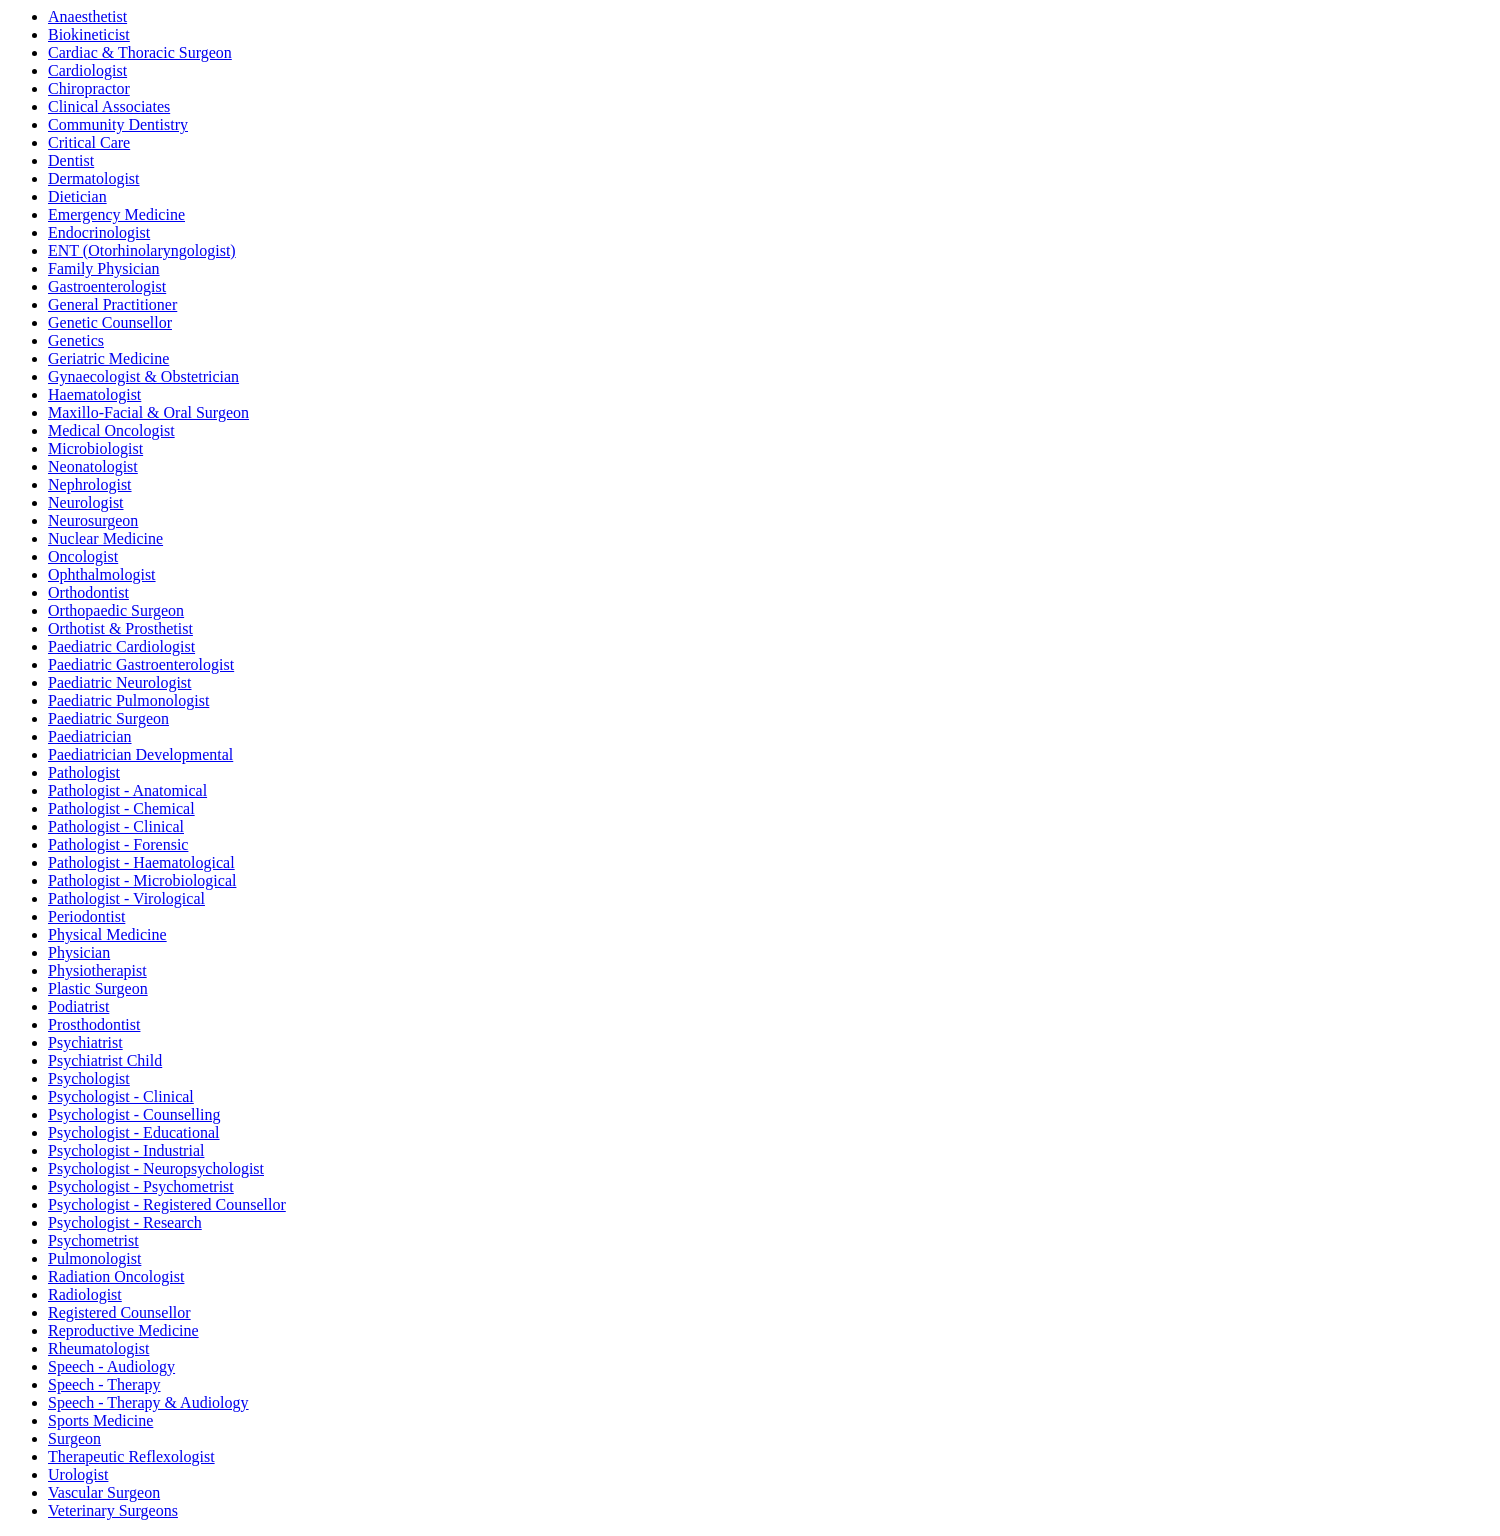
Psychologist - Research (125, 1222)
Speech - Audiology (111, 1366)
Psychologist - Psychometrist (141, 1186)
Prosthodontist (94, 1024)
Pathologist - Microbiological (142, 880)
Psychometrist (93, 1240)
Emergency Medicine (116, 214)
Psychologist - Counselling (134, 1114)
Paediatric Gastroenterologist (141, 664)
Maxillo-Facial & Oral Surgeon (148, 412)
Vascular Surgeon (104, 1492)
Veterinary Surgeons (113, 1510)
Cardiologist (87, 70)
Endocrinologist (99, 232)
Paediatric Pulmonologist (128, 700)
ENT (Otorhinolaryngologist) (142, 250)
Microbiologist (95, 448)
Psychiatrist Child (105, 1060)
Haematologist (94, 394)
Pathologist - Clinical (116, 826)
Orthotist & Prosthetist (120, 628)
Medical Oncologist (111, 430)
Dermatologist (94, 178)
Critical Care (89, 142)
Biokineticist (89, 34)
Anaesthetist (87, 16)
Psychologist (89, 1078)
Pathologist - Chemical (121, 808)
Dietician (77, 196)
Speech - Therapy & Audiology (148, 1402)
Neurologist (86, 502)
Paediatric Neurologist (120, 682)
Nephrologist (90, 484)
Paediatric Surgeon (108, 718)
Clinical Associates (109, 106)
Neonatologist (93, 466)
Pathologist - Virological (126, 898)
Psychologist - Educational (134, 1132)
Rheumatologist (98, 1348)
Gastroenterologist (107, 286)
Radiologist (85, 1294)
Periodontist (86, 916)
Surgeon (74, 1438)
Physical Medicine (107, 934)
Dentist (71, 160)
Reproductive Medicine (123, 1330)
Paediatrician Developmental (140, 754)
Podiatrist (78, 1006)
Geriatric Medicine (108, 358)
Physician (79, 952)
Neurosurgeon (93, 520)
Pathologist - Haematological (141, 862)
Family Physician (104, 268)
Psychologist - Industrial (126, 1150)
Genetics (76, 340)
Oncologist (83, 556)
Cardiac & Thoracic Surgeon (140, 52)
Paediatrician (90, 736)
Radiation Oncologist (116, 1276)
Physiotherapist (97, 970)
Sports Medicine (100, 1420)
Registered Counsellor (119, 1312)
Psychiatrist (85, 1042)
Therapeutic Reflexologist (131, 1456)
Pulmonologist (94, 1258)
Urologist (78, 1474)
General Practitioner (112, 304)
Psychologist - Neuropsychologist (156, 1168)
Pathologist (84, 772)
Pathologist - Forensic (118, 844)
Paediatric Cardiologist (121, 646)
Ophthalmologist (102, 574)
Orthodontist (88, 592)
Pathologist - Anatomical (127, 790)
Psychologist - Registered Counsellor (167, 1204)
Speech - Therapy (104, 1384)
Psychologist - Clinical (121, 1096)
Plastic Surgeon (98, 988)
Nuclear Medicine (105, 538)
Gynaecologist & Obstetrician (143, 376)
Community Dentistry (118, 124)
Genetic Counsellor (110, 322)
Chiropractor (89, 88)
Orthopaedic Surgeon (116, 610)
